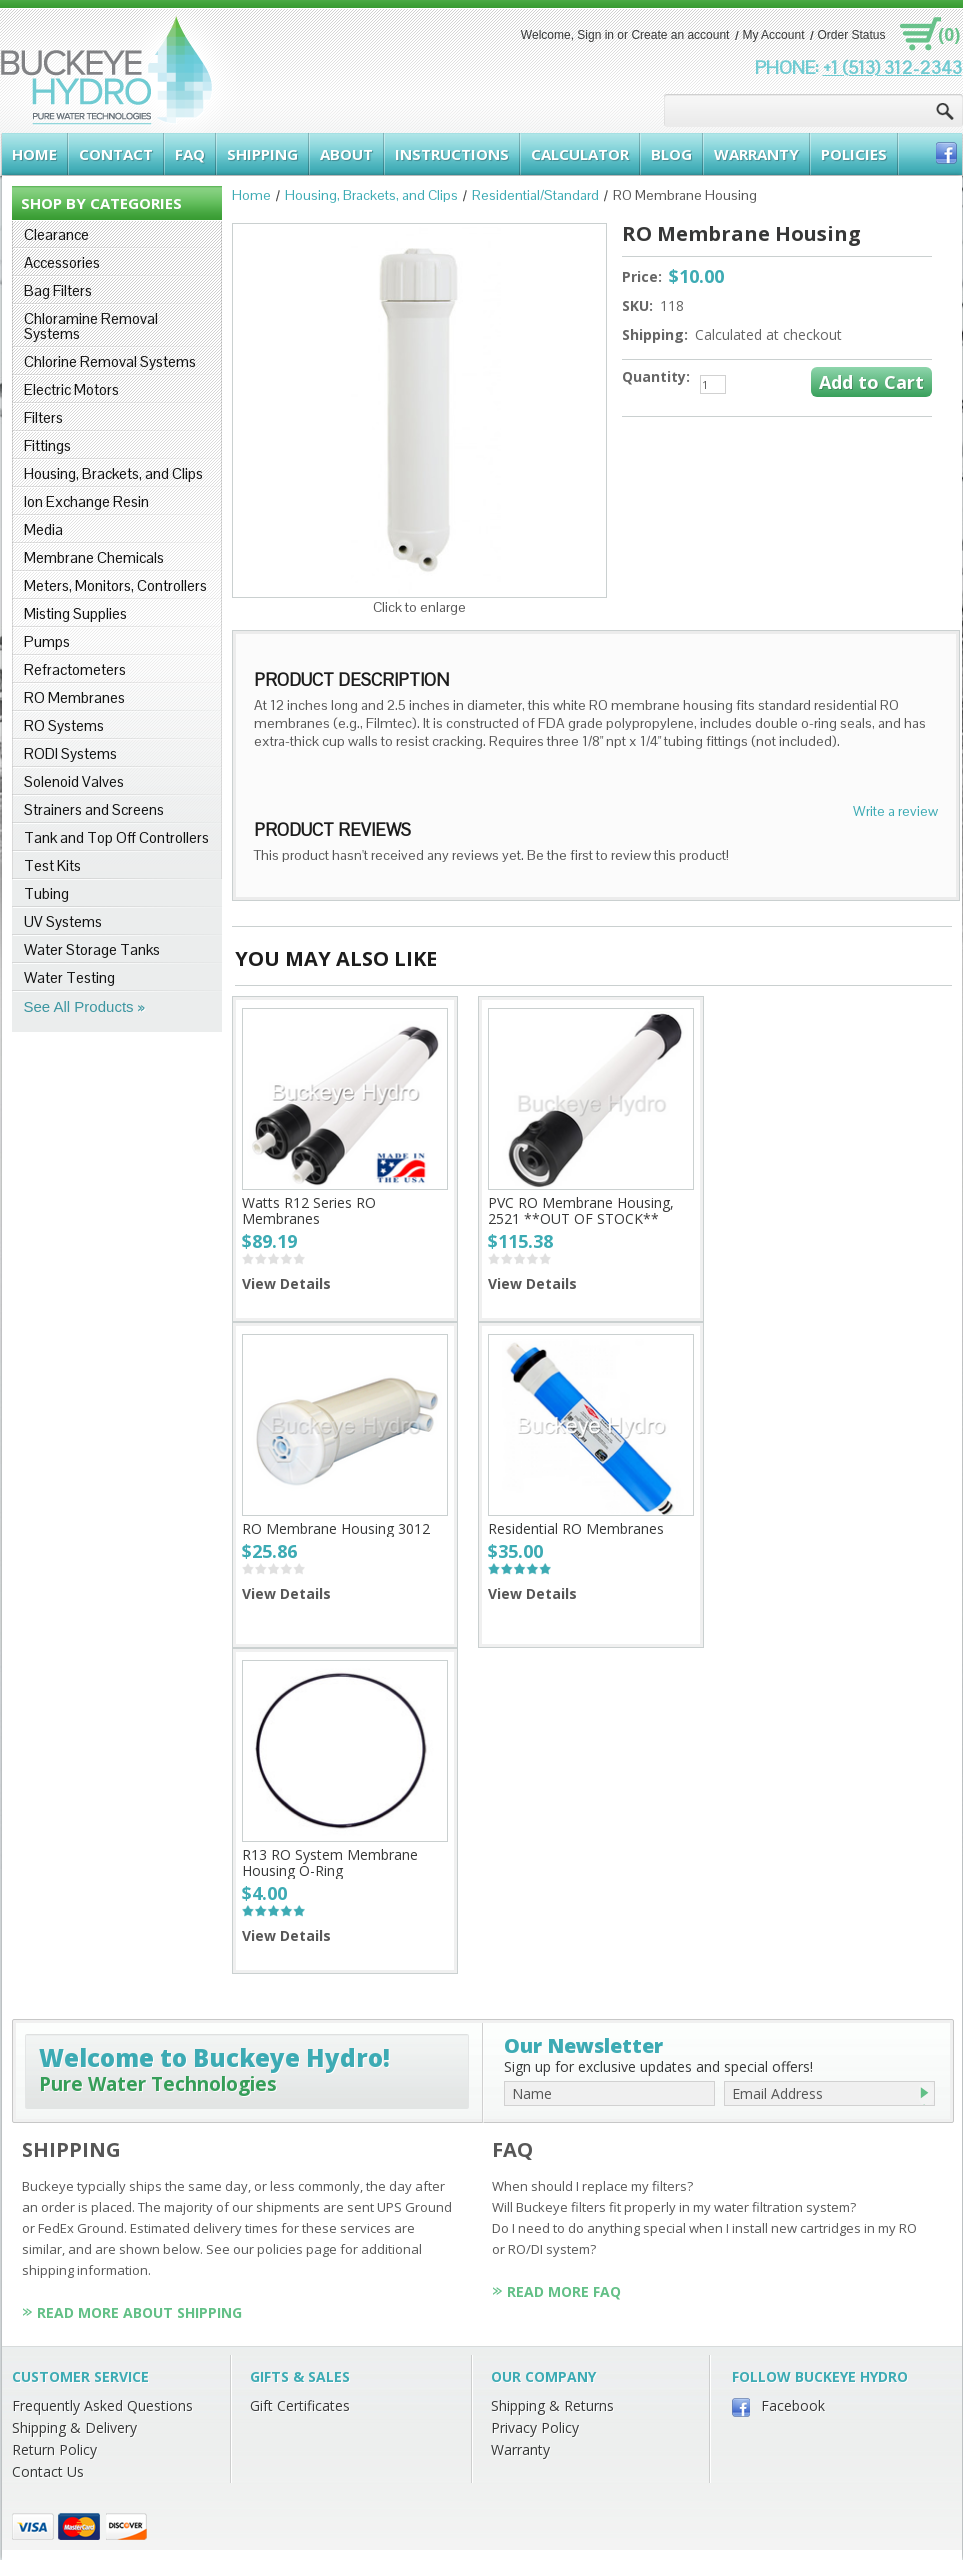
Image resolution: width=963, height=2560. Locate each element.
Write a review (895, 811)
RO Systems (64, 725)
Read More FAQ (564, 2291)
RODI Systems (70, 753)
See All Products (79, 1006)
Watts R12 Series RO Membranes (309, 1210)
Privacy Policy (535, 2427)
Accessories (62, 262)
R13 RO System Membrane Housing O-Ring (330, 1862)
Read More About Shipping (139, 2312)
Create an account (680, 35)
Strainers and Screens (94, 809)
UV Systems (63, 921)
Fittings (47, 445)
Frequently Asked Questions (102, 2405)
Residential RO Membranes (576, 1528)
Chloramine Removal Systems (91, 326)
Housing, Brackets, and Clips (113, 473)
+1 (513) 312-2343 (892, 67)
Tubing (46, 893)
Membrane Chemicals (94, 557)
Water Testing (69, 977)
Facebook (793, 2405)
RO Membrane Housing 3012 (336, 1528)
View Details (286, 1283)
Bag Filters (58, 290)
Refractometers (75, 669)
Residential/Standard (535, 195)
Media (43, 529)
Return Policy (54, 2449)
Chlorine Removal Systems (110, 361)
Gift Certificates (300, 2405)
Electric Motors (71, 389)
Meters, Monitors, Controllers (115, 585)
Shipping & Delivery (74, 2427)
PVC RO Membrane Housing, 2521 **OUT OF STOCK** (581, 1210)
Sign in (595, 35)
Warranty (520, 2449)
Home (251, 195)
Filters (43, 417)
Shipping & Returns (552, 2405)
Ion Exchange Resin (86, 501)
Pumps (47, 641)
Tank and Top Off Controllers (116, 837)
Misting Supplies (75, 613)
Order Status (851, 35)
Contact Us (48, 2471)
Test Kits (52, 865)
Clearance (56, 234)
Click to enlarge (419, 607)
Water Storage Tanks (92, 949)
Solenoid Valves (74, 781)
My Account (773, 35)
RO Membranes (74, 697)
